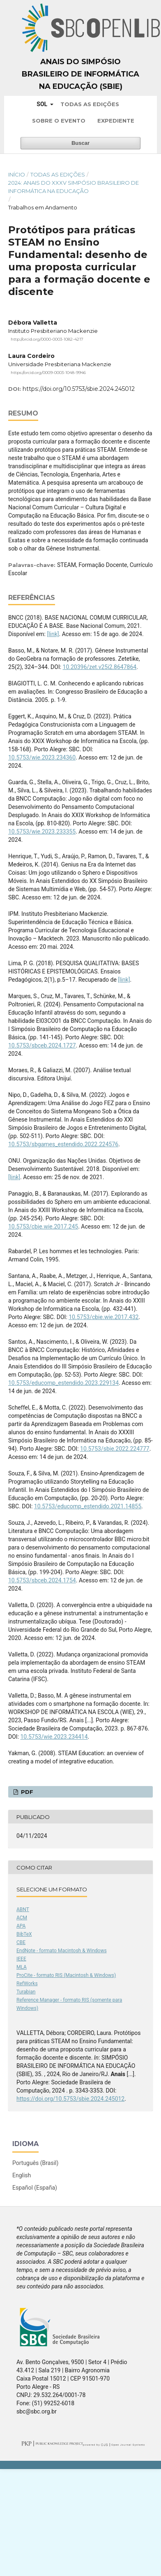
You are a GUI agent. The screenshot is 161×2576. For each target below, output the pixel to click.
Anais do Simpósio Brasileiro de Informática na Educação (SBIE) (80, 74)
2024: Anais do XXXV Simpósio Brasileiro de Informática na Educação (73, 186)
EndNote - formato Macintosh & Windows (61, 1950)
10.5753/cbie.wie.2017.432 (103, 1317)
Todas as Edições (89, 104)
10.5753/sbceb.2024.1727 (42, 1045)
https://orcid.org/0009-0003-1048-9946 (48, 372)
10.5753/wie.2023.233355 (42, 831)
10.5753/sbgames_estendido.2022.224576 (63, 1144)
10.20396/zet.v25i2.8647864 (100, 667)
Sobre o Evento (58, 120)
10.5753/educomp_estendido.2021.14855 (87, 1506)
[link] (53, 634)
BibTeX (24, 1934)
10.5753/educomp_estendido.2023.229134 (63, 1383)
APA (20, 1926)
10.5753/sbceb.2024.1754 (42, 1580)
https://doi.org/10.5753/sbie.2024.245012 (79, 389)
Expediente (115, 120)
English (21, 2175)
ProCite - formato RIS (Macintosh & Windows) (66, 1975)
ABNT (22, 1909)
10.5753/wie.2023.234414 (54, 1736)
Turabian (25, 1992)
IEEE (21, 1959)
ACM (21, 1918)
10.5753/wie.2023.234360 (42, 757)
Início (16, 174)
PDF (26, 1792)
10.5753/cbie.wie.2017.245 (43, 1226)
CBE (20, 1942)
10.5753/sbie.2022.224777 (115, 1448)
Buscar (80, 143)
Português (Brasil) (35, 2163)
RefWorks (27, 1983)
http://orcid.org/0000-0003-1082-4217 (47, 339)
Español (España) (34, 2187)
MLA (21, 1967)
